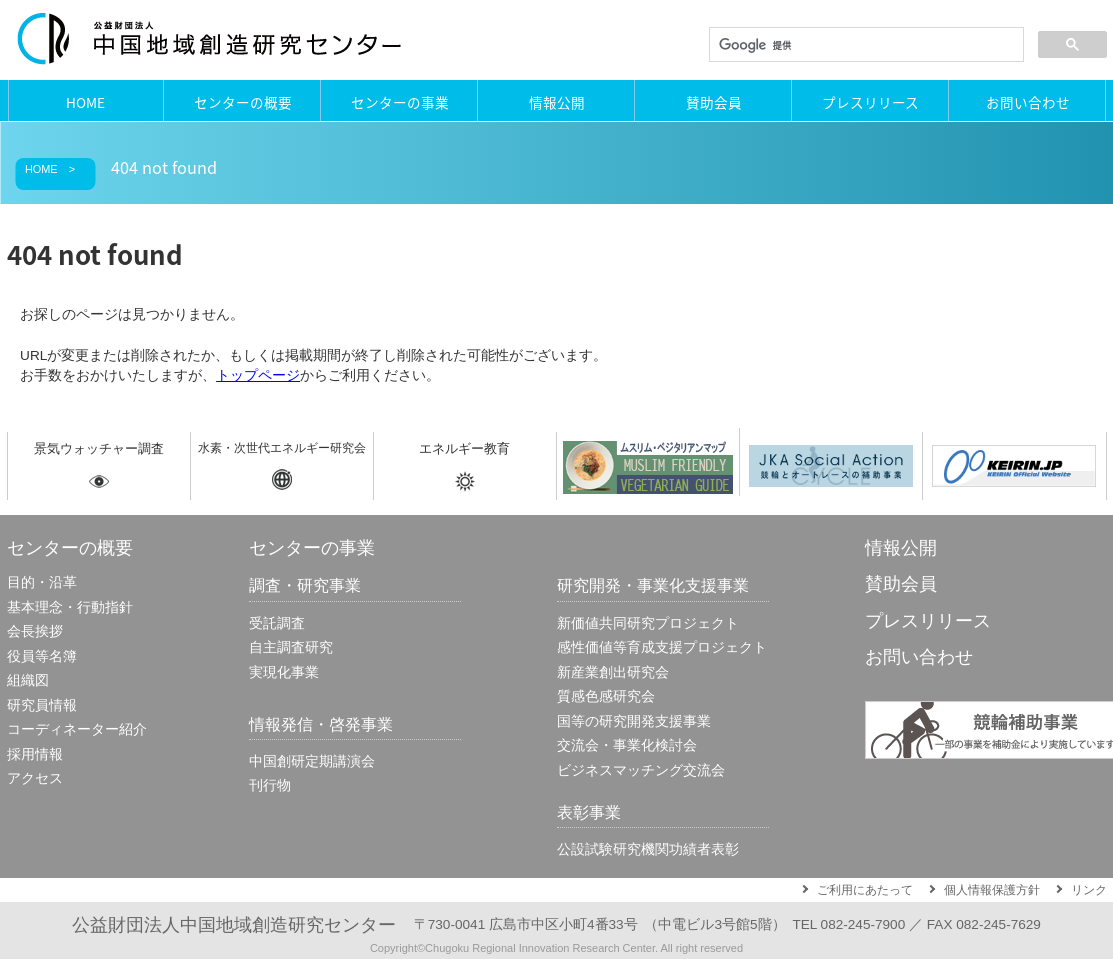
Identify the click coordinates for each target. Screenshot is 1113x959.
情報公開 (557, 102)
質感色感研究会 (606, 696)
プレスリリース (870, 102)
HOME (85, 102)
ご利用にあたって (865, 890)
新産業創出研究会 (613, 672)
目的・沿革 (42, 582)
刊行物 (270, 785)
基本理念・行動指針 (70, 607)
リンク (1089, 890)
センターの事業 (400, 102)
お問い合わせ (1028, 102)
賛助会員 (714, 102)
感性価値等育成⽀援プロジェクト (662, 647)
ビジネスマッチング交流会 (641, 770)
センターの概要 (243, 102)
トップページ (258, 375)
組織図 (28, 680)
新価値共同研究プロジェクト (648, 623)
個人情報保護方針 (992, 890)
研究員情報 (42, 705)
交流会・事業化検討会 (627, 745)
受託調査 (277, 623)
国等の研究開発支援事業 (634, 721)
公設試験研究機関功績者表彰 (648, 849)
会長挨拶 (35, 631)
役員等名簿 (42, 656)
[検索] (864, 45)
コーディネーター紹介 (77, 729)
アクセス (35, 778)
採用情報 (35, 754)
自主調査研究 (291, 647)
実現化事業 (284, 672)
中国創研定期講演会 (312, 761)
